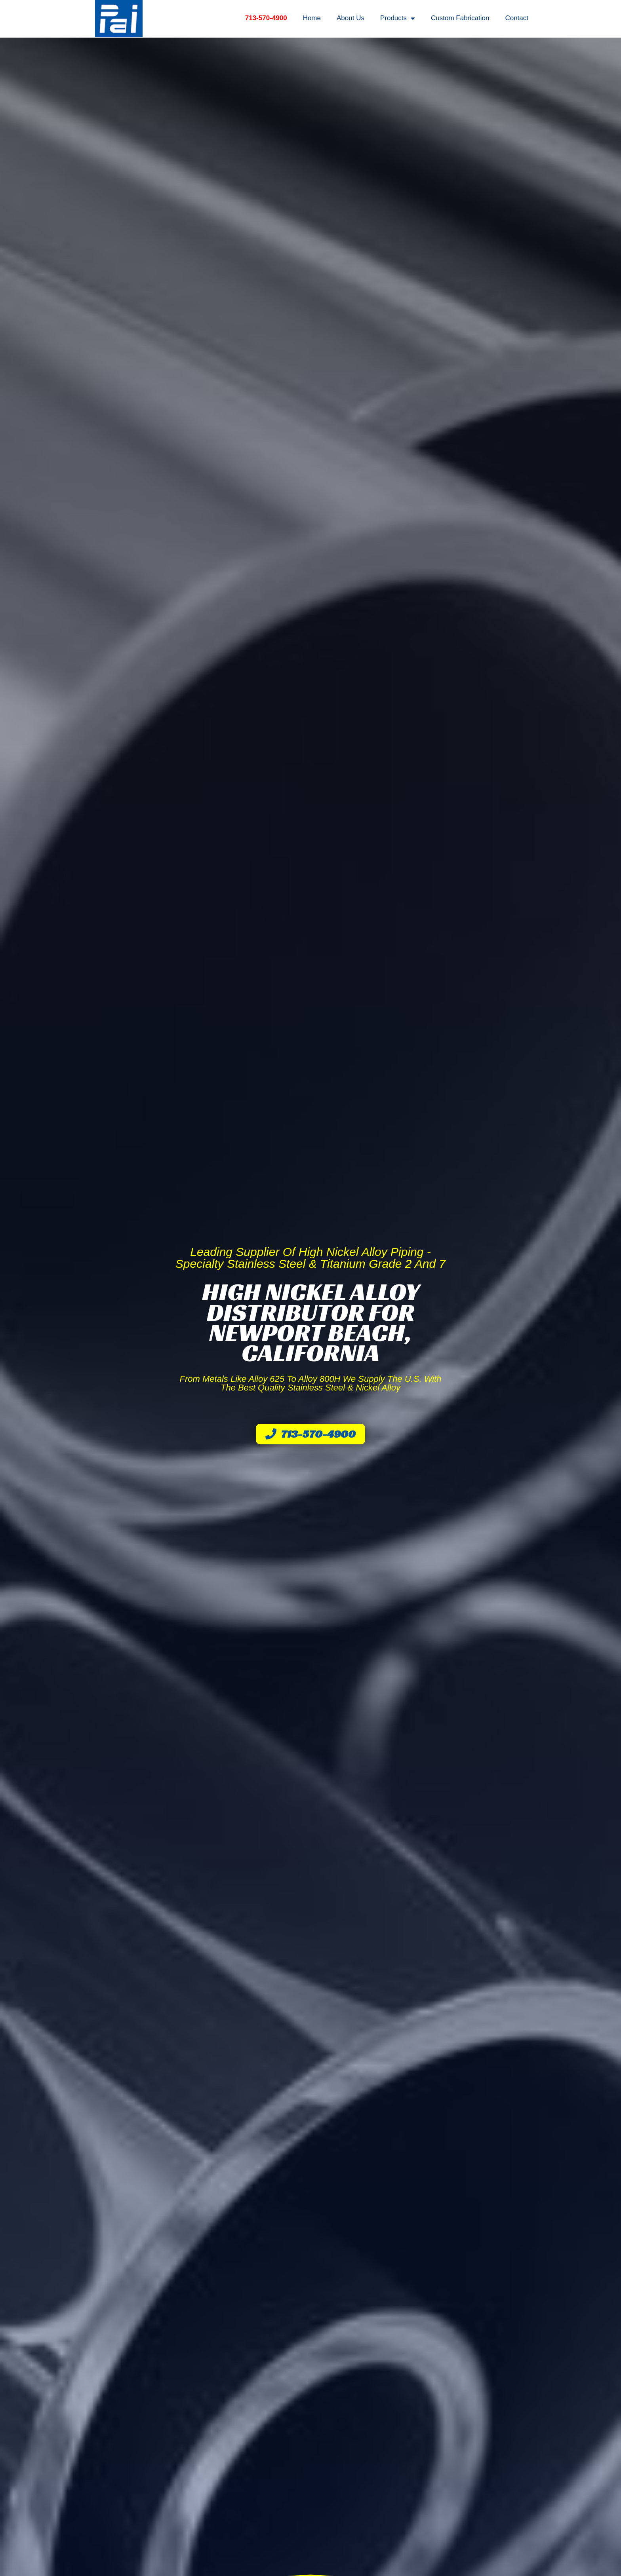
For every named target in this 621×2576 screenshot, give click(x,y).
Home (312, 18)
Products (397, 18)
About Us (350, 18)
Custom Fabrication (460, 18)
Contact (516, 18)
